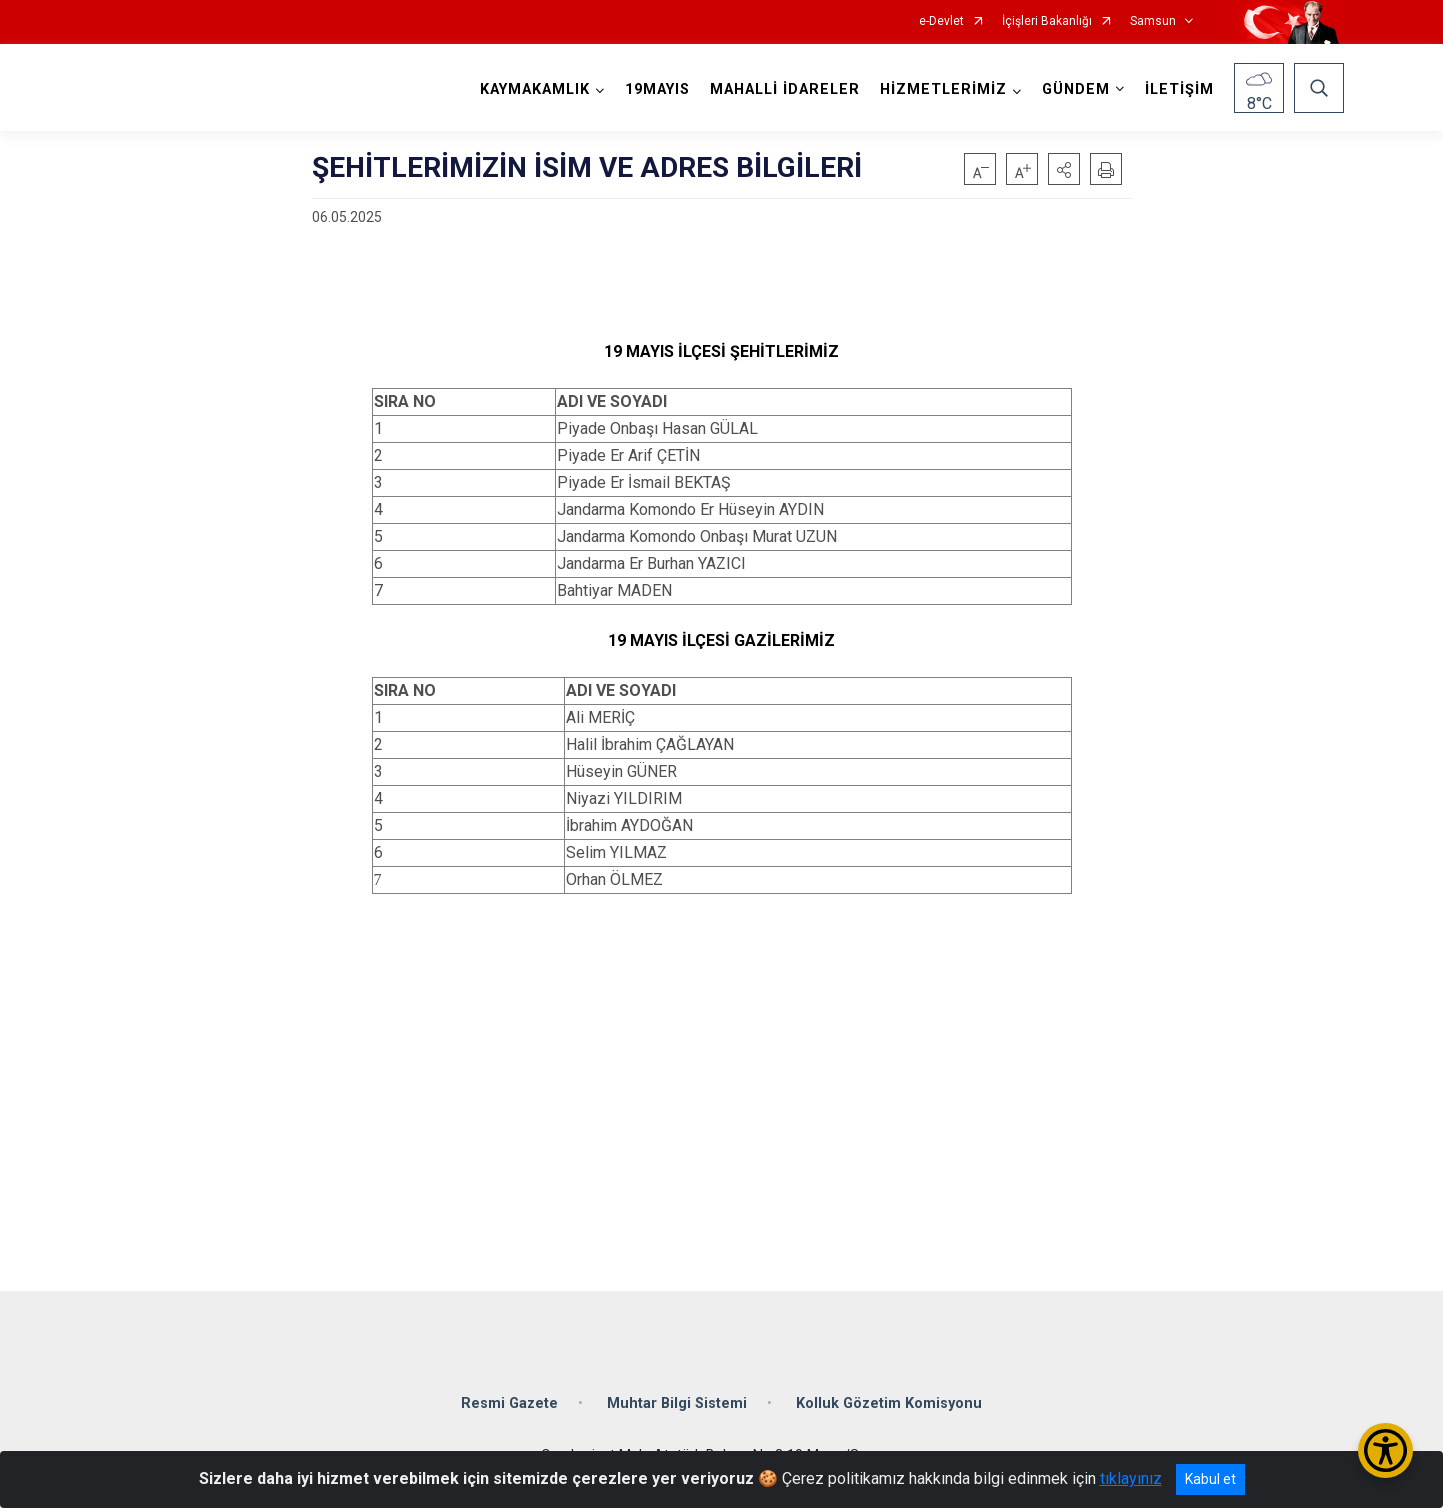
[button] (1064, 169)
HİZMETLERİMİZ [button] (943, 89)
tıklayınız (1131, 1478)
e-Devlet (941, 21)
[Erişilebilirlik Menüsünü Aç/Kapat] (1385, 1450)
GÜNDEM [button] (1076, 89)
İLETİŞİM (1179, 89)
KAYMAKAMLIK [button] (535, 89)
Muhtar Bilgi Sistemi (677, 1403)
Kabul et (1210, 1479)
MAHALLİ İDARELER (785, 89)
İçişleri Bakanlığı (1047, 21)
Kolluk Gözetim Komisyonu (889, 1403)
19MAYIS (657, 89)
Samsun (1153, 21)
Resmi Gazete (509, 1403)
